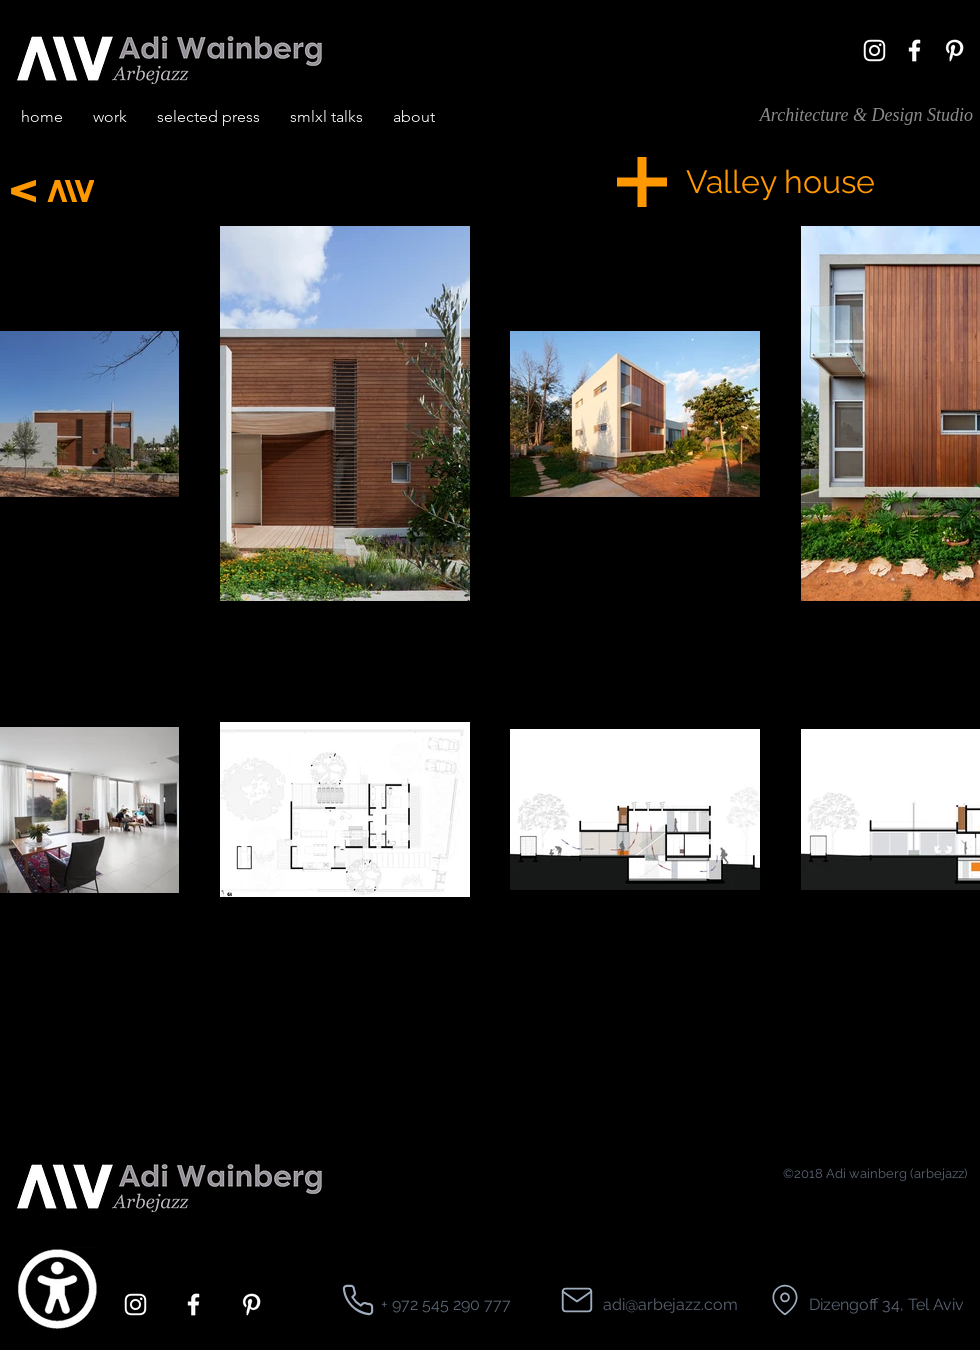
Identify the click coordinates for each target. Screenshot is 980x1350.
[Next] (23, 190)
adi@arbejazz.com (670, 1304)
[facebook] (914, 50)
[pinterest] (954, 50)
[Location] (358, 1300)
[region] (760, 653)
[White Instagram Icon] (874, 50)
